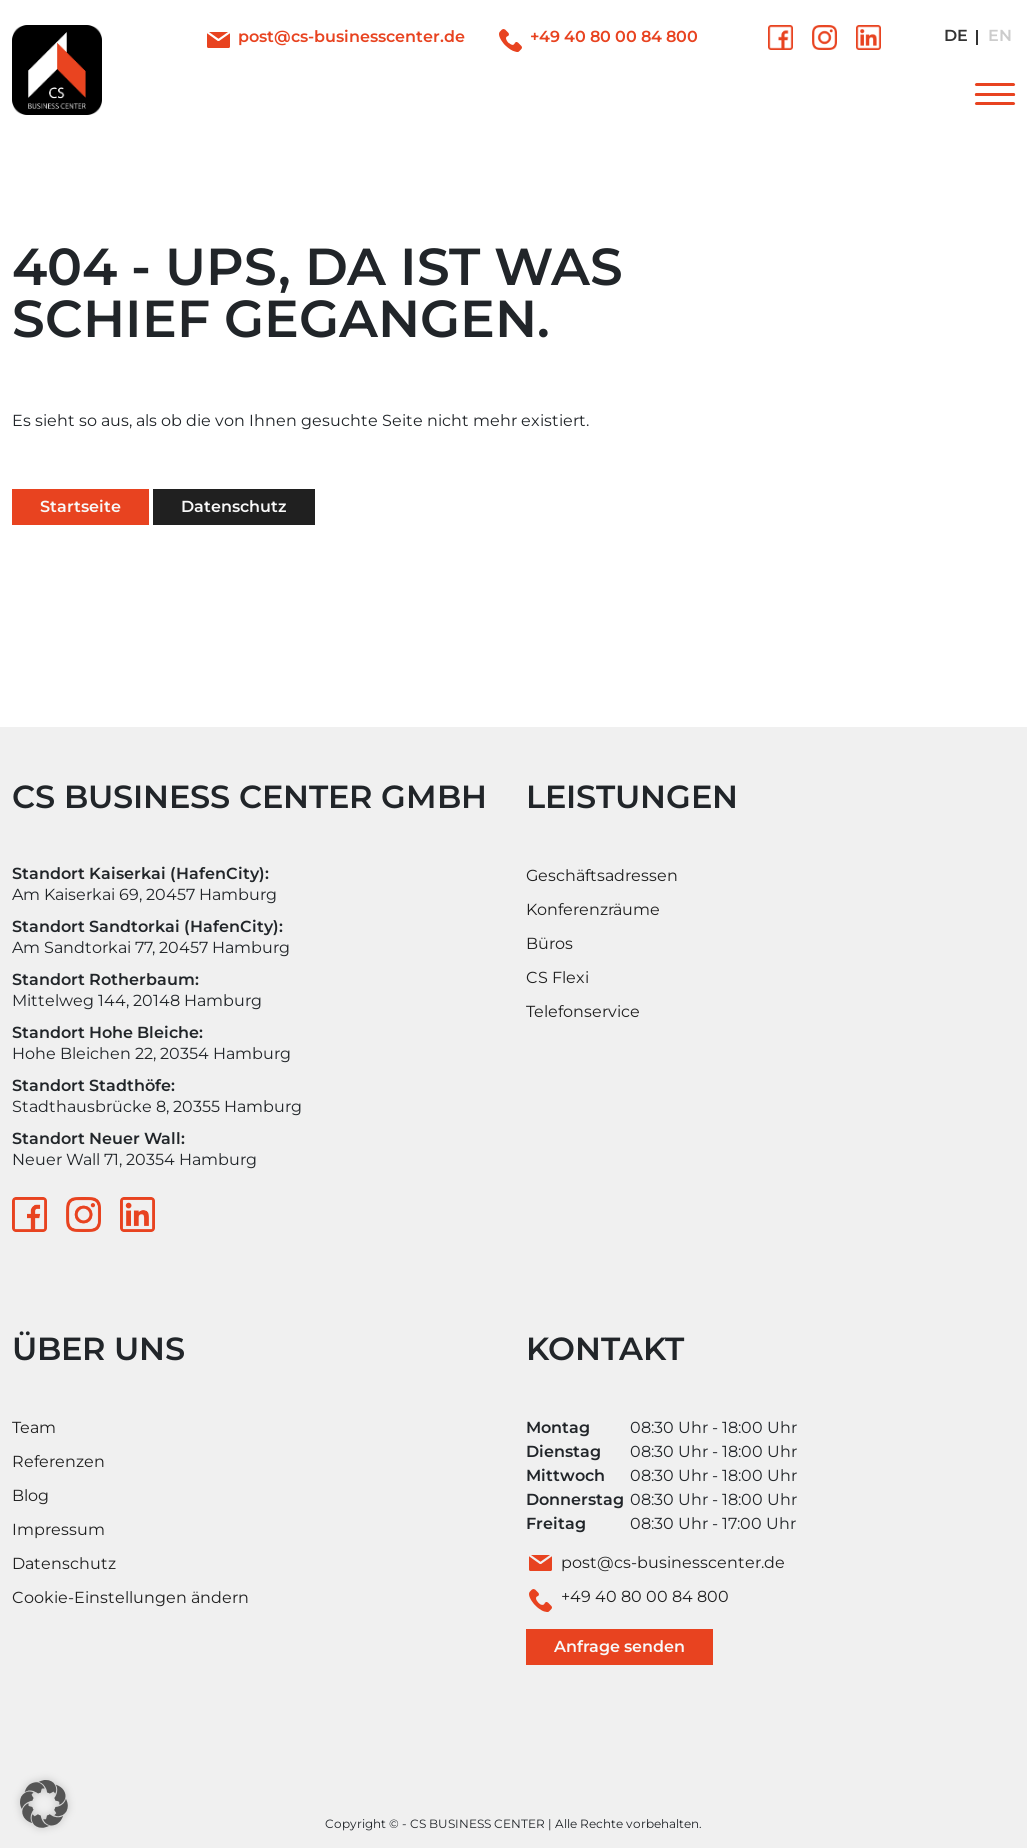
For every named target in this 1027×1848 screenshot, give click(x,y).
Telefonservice (583, 1011)
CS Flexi (557, 977)
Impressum (58, 1529)
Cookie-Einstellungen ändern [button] (130, 1597)
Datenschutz (234, 506)
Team (34, 1427)
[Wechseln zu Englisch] (1000, 36)
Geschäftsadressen (602, 875)
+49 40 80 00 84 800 (614, 36)
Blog (30, 1495)
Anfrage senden (619, 1646)
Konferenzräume (593, 909)
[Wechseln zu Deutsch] (956, 36)
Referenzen (58, 1461)
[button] (44, 1804)
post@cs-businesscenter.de (351, 36)
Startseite (80, 506)
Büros (549, 943)
